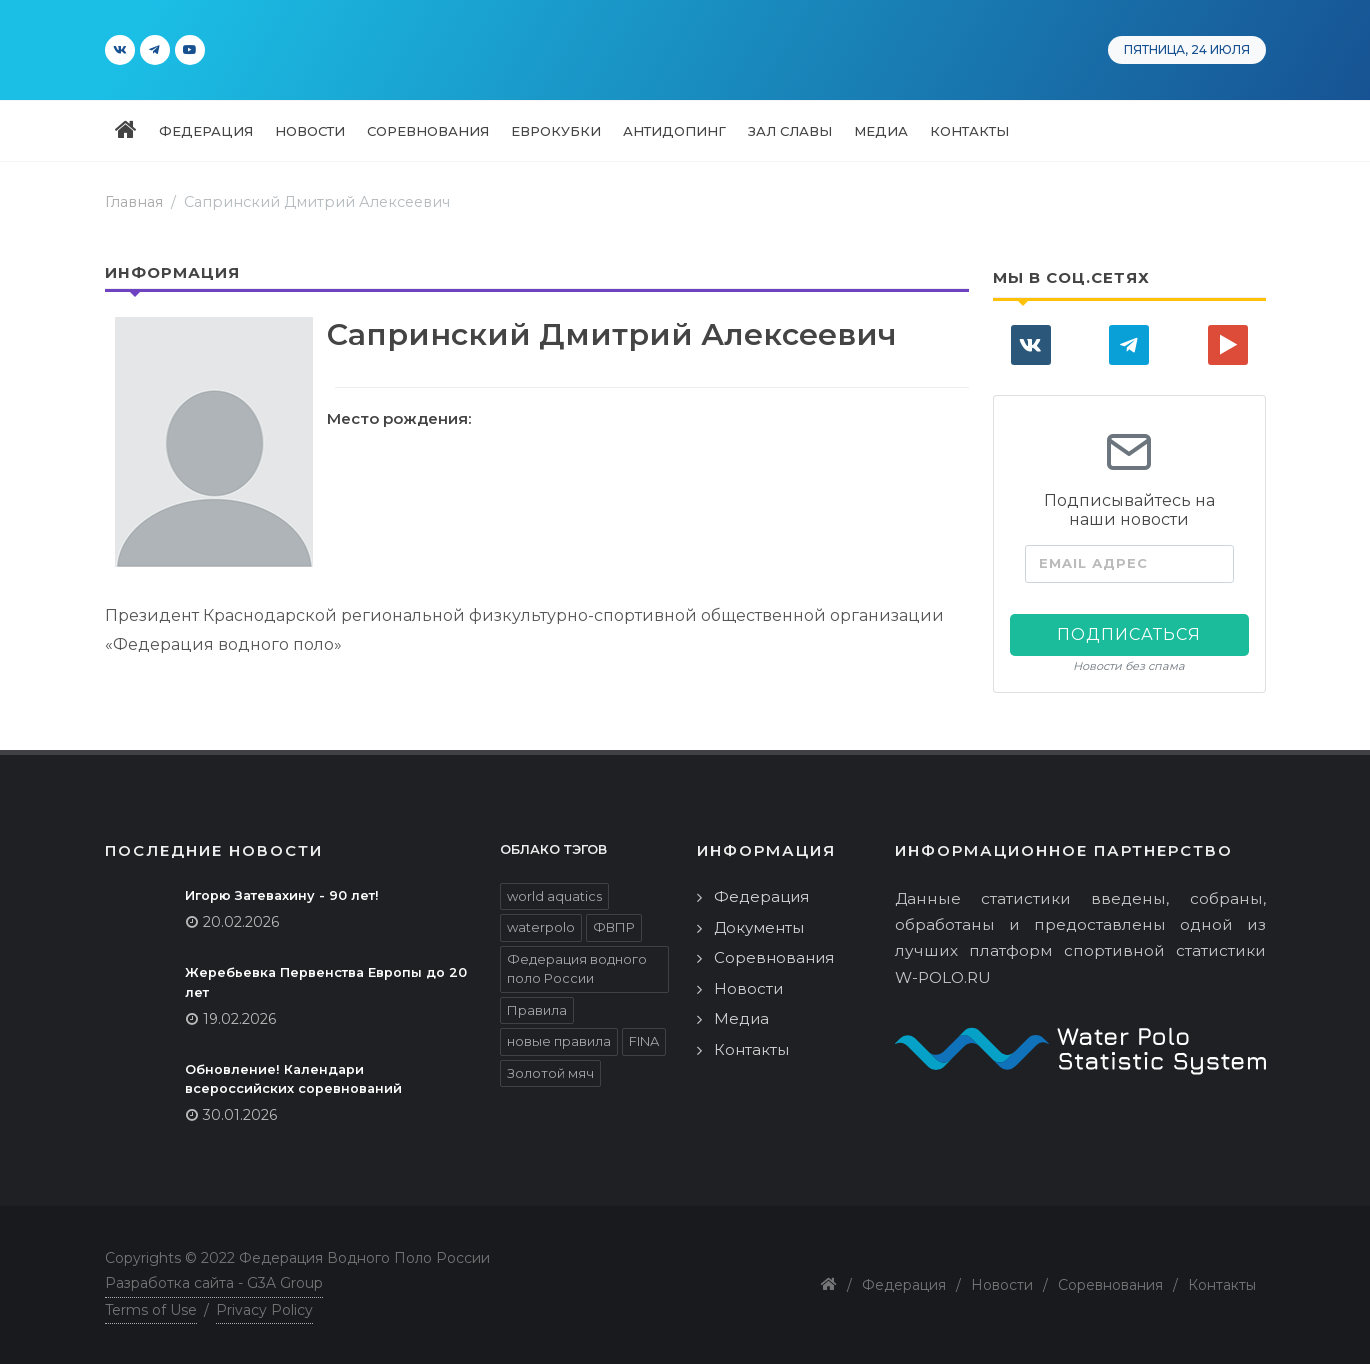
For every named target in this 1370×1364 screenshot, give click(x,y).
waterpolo (541, 927)
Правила (537, 1010)
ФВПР (614, 927)
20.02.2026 (241, 922)
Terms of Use (151, 1310)
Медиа (741, 1018)
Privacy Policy (264, 1310)
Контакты (751, 1049)
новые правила (559, 1041)
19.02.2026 (239, 1019)
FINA (644, 1041)
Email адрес (1093, 564)
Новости (748, 988)
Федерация (761, 896)
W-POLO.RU (943, 977)
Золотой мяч (550, 1073)
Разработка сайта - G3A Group (214, 1283)
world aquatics (554, 896)
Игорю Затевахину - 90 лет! (282, 895)
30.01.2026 (240, 1115)
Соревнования (774, 957)
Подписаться (1129, 634)
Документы (759, 927)
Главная (134, 202)
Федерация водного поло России (577, 969)
